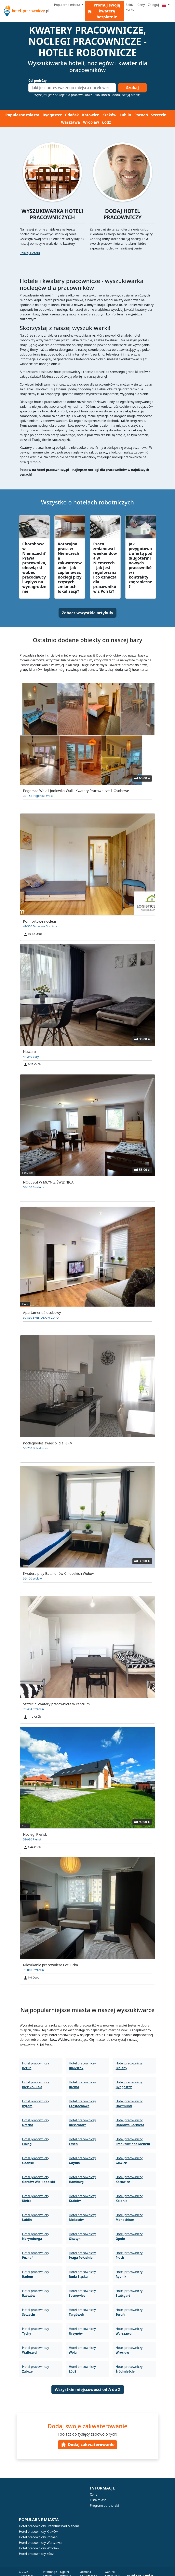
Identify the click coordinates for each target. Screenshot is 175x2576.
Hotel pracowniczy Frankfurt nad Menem (49, 2526)
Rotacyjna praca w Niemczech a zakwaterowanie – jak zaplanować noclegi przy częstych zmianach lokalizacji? (70, 567)
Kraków (109, 115)
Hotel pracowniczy (35, 2065)
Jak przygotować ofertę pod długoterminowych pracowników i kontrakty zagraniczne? (140, 565)
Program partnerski (104, 2505)
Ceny (141, 5)
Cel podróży (37, 80)
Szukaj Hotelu (30, 253)
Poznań (141, 115)
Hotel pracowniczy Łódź (36, 2554)
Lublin (125, 115)
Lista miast (98, 2500)
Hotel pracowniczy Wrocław (39, 2548)
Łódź (106, 122)
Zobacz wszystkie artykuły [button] (87, 612)
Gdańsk (72, 115)
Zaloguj (153, 5)
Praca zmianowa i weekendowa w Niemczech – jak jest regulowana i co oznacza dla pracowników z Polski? (105, 567)
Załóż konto (130, 7)
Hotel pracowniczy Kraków (38, 2531)
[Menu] (165, 5)
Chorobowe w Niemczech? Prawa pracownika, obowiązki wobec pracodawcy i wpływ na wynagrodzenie (34, 567)
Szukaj (132, 87)
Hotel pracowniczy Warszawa (40, 2542)
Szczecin (159, 115)
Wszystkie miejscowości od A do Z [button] (87, 2389)
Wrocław (91, 122)
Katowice (90, 115)
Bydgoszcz (52, 115)
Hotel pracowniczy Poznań (38, 2537)
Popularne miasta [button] (67, 5)
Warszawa (70, 122)
